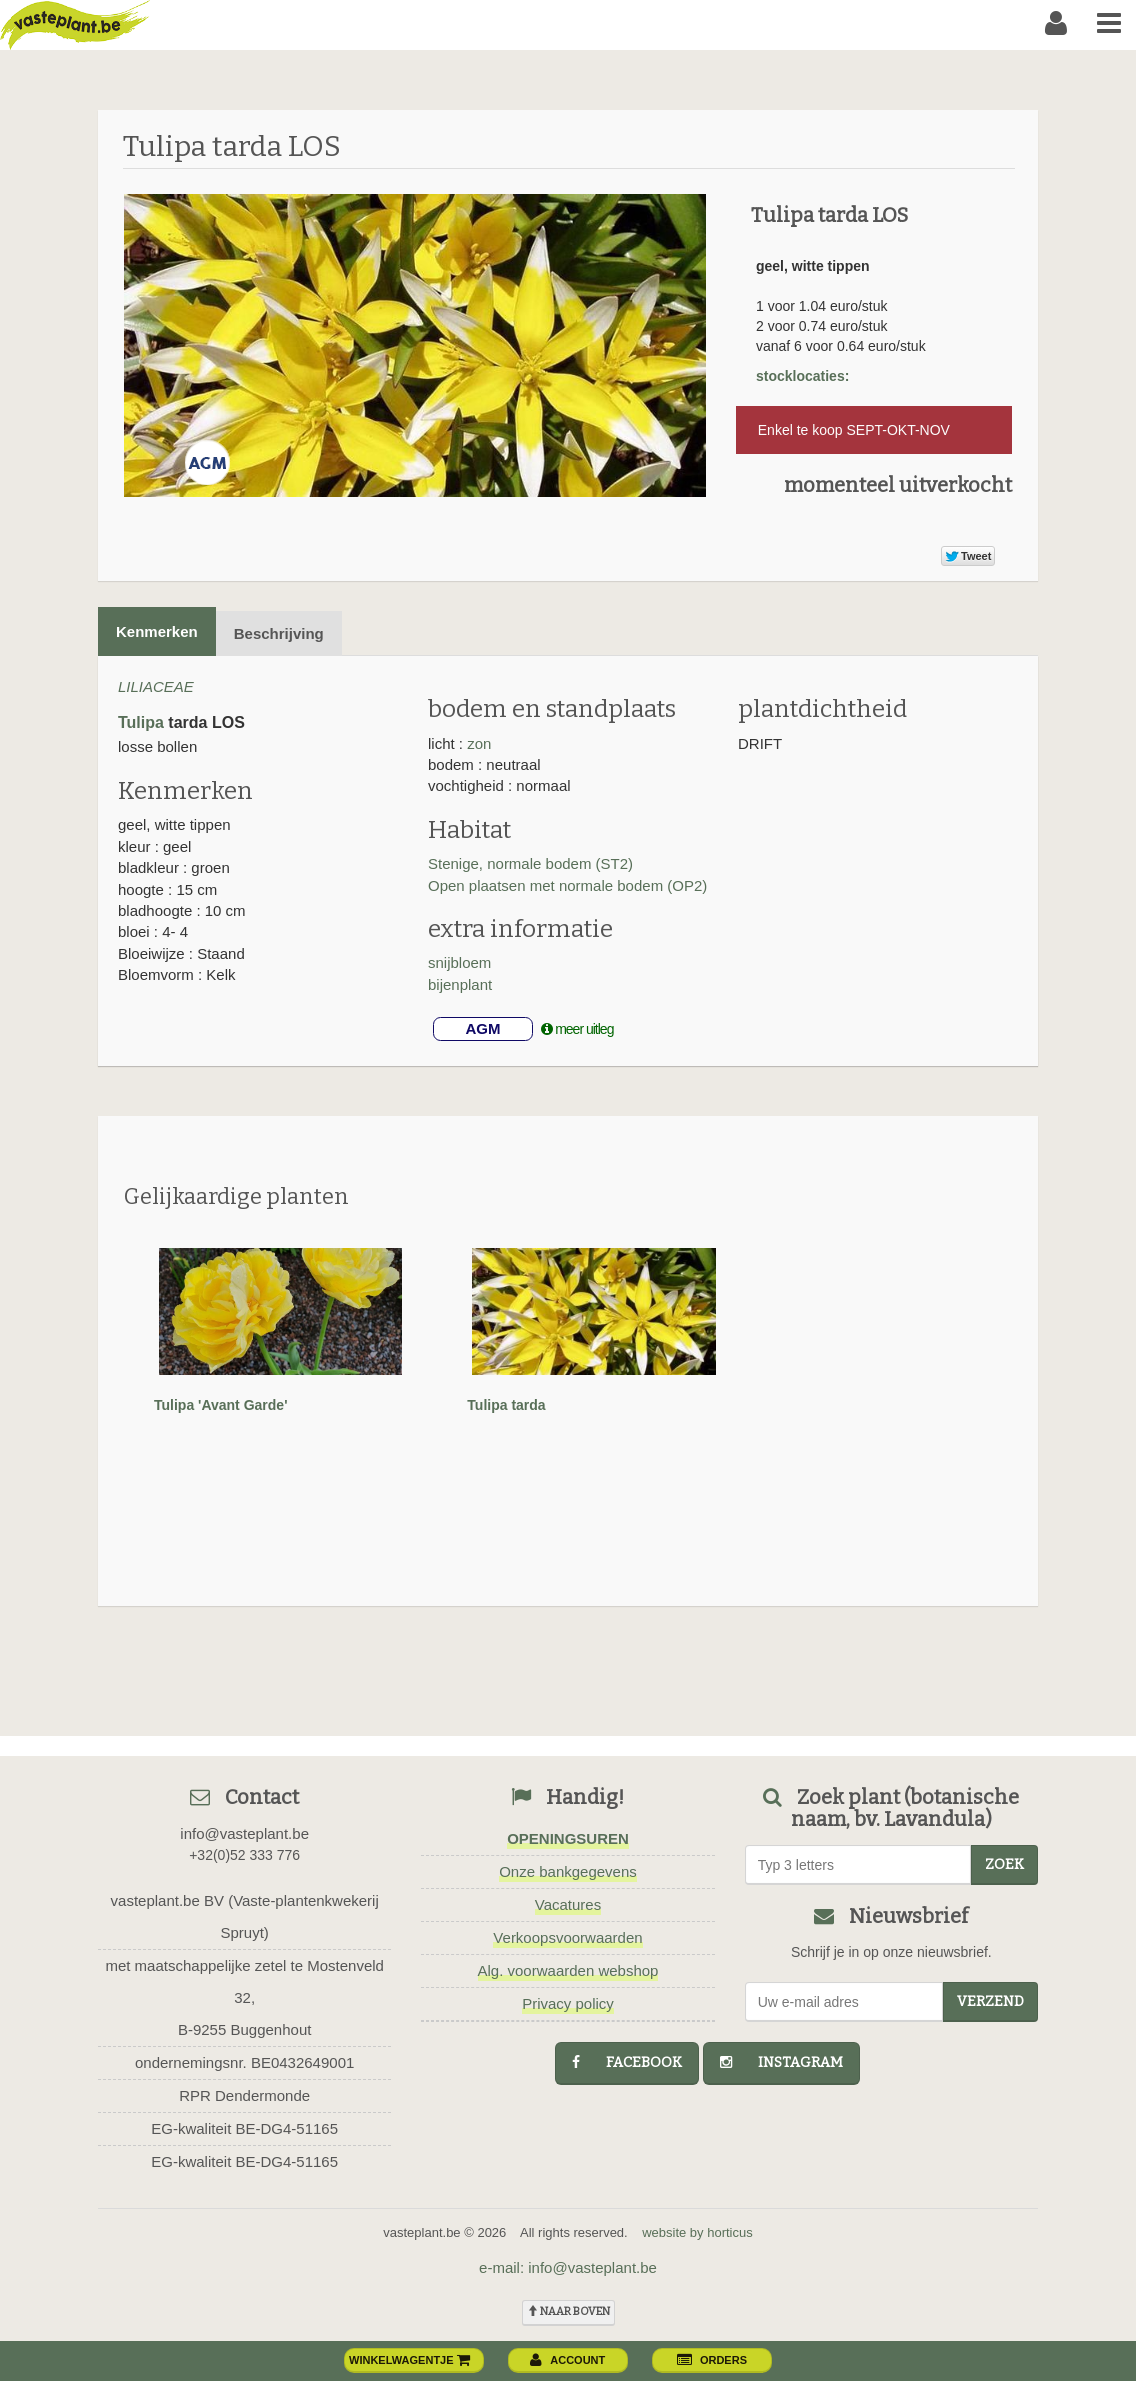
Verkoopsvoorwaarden (567, 1937)
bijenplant (460, 984)
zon (479, 743)
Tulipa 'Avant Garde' (220, 1405)
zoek (1004, 1864)
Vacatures (568, 1904)
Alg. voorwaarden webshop (568, 1970)
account (567, 2360)
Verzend (990, 2001)
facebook (627, 2062)
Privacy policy (568, 2003)
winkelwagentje (410, 2360)
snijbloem (459, 962)
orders (712, 2360)
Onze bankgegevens (568, 1871)
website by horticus (697, 2232)
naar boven (568, 2311)
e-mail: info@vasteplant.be (568, 2267)
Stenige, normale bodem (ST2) (530, 863)
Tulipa (141, 722)
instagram (781, 2062)
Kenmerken (157, 631)
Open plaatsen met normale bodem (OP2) (567, 885)
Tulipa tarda (506, 1405)
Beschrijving (279, 633)
